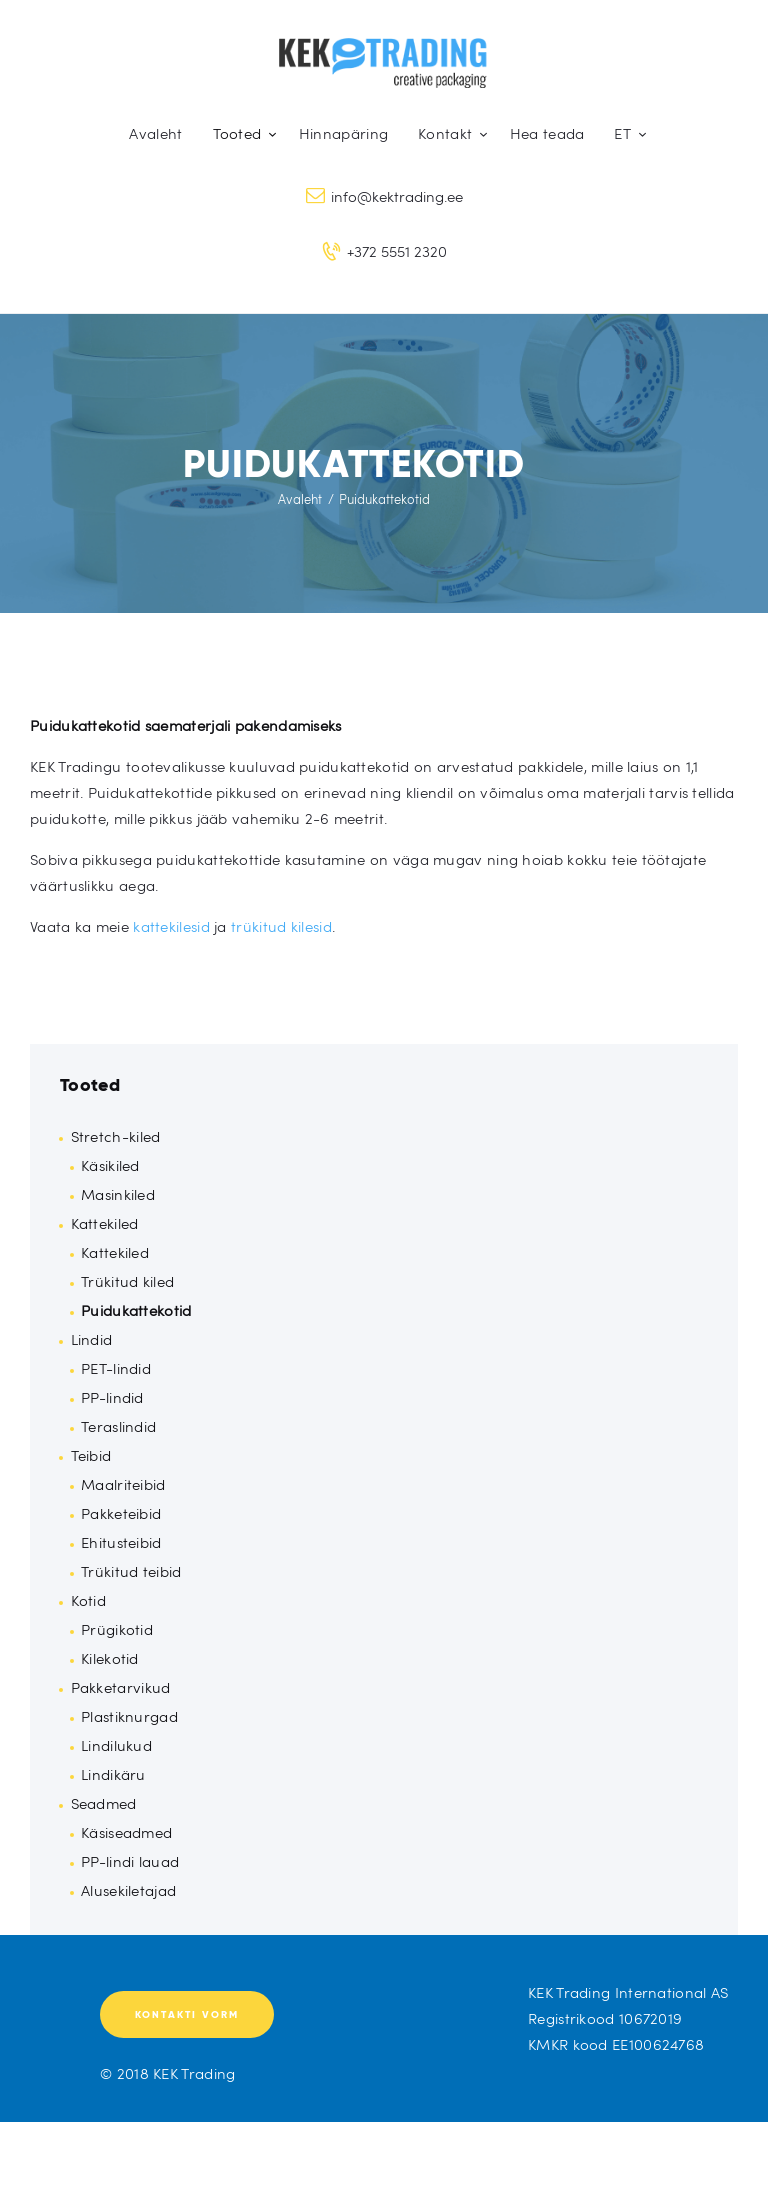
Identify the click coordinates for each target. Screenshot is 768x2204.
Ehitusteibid (121, 1542)
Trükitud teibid (131, 1571)
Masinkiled (118, 1194)
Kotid (89, 1600)
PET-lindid (116, 1368)
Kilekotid (110, 1658)
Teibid (91, 1455)
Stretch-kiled (116, 1136)
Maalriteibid (123, 1484)
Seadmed (104, 1803)
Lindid (92, 1339)
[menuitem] (626, 133)
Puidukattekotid (136, 1310)
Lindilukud (116, 1745)
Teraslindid (118, 1426)
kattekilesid (171, 926)
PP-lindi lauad (130, 1861)
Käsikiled (110, 1165)
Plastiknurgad (129, 1716)
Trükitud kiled (127, 1281)
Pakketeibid (121, 1513)
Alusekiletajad (128, 1890)
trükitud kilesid (281, 926)
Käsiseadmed (126, 1832)
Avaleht (300, 499)
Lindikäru (113, 1774)
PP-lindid (112, 1397)
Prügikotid (117, 1629)
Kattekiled (105, 1223)
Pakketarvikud (121, 1687)
